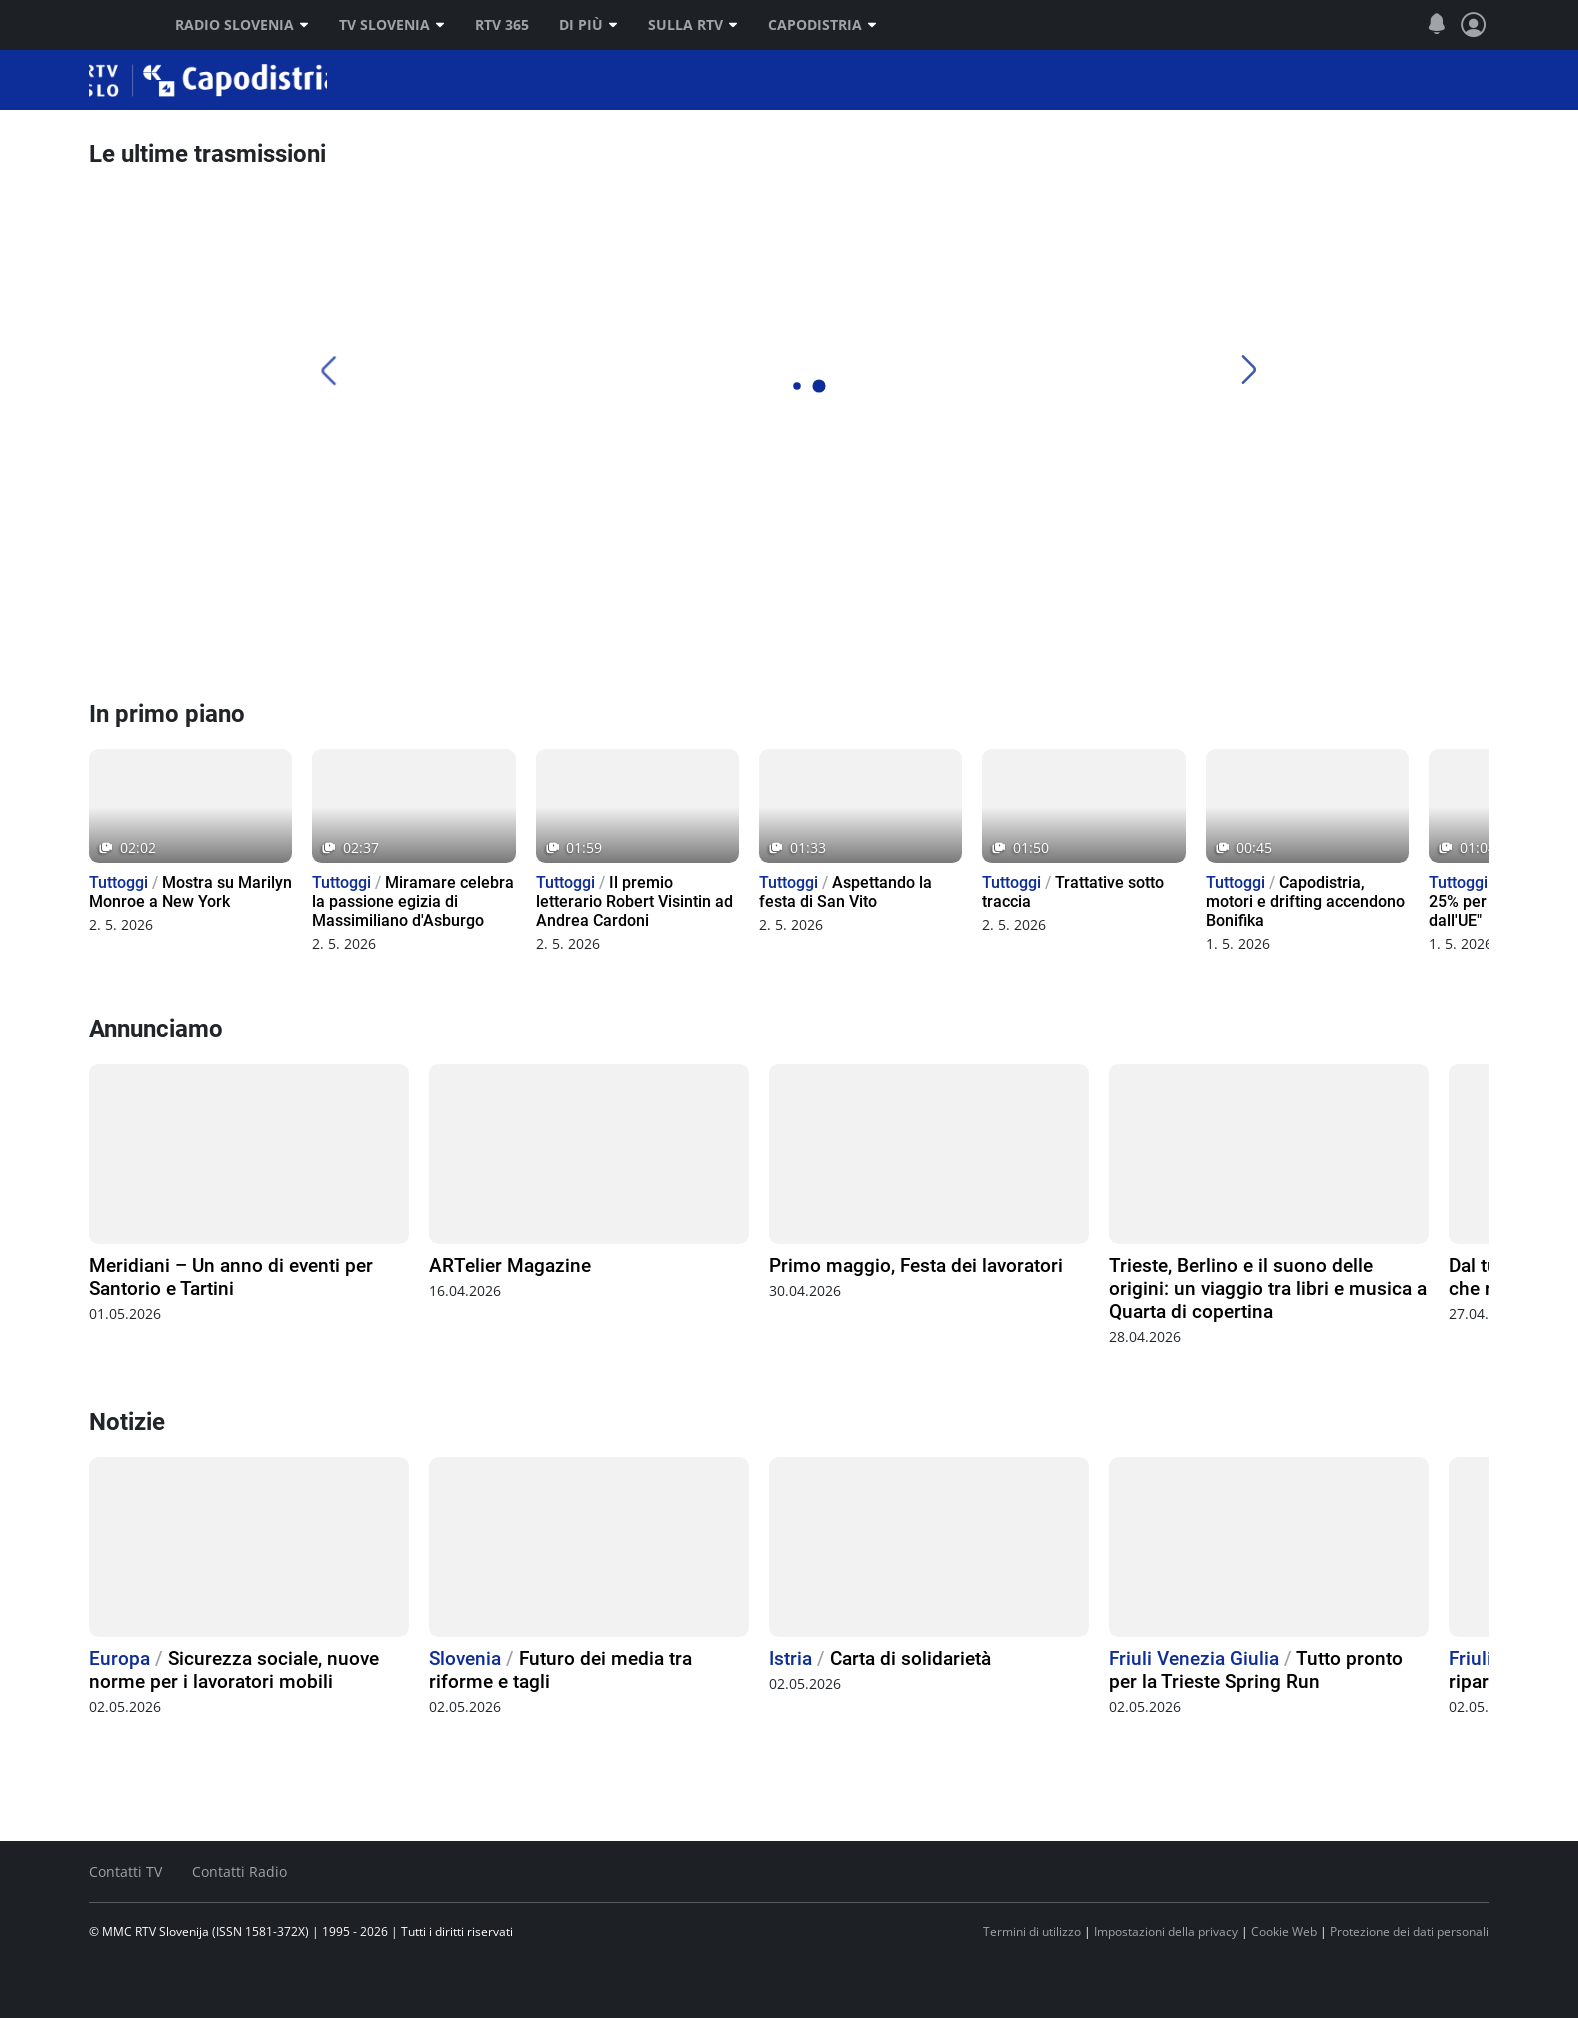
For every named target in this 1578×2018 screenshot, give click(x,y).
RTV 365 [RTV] (502, 25)
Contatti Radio (239, 1871)
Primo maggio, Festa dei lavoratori (916, 1265)
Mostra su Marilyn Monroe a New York (190, 892)
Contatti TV (125, 1871)
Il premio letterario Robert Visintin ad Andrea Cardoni (634, 901)
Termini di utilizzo (1032, 1931)
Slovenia (465, 1658)
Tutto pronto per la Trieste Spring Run (1256, 1670)
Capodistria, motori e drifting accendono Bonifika (1305, 901)
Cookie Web (1284, 1931)
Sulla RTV (693, 25)
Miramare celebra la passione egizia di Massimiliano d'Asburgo (413, 901)
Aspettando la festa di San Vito (845, 892)
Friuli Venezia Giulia (1194, 1658)
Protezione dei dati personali (1409, 1931)
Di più (588, 25)
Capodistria (822, 25)
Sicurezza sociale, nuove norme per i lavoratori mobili (234, 1670)
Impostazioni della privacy (1166, 1931)
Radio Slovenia (242, 25)
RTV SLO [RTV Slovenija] (114, 25)
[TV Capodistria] (862, 625)
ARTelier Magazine (510, 1265)
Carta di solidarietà (910, 1658)
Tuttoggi (118, 882)
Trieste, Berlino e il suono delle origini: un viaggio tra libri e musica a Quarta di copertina (1268, 1288)
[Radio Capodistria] (164, 625)
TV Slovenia (392, 25)
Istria (790, 1658)
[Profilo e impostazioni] (1474, 25)
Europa (119, 1658)
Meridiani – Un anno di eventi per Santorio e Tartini (231, 1277)
